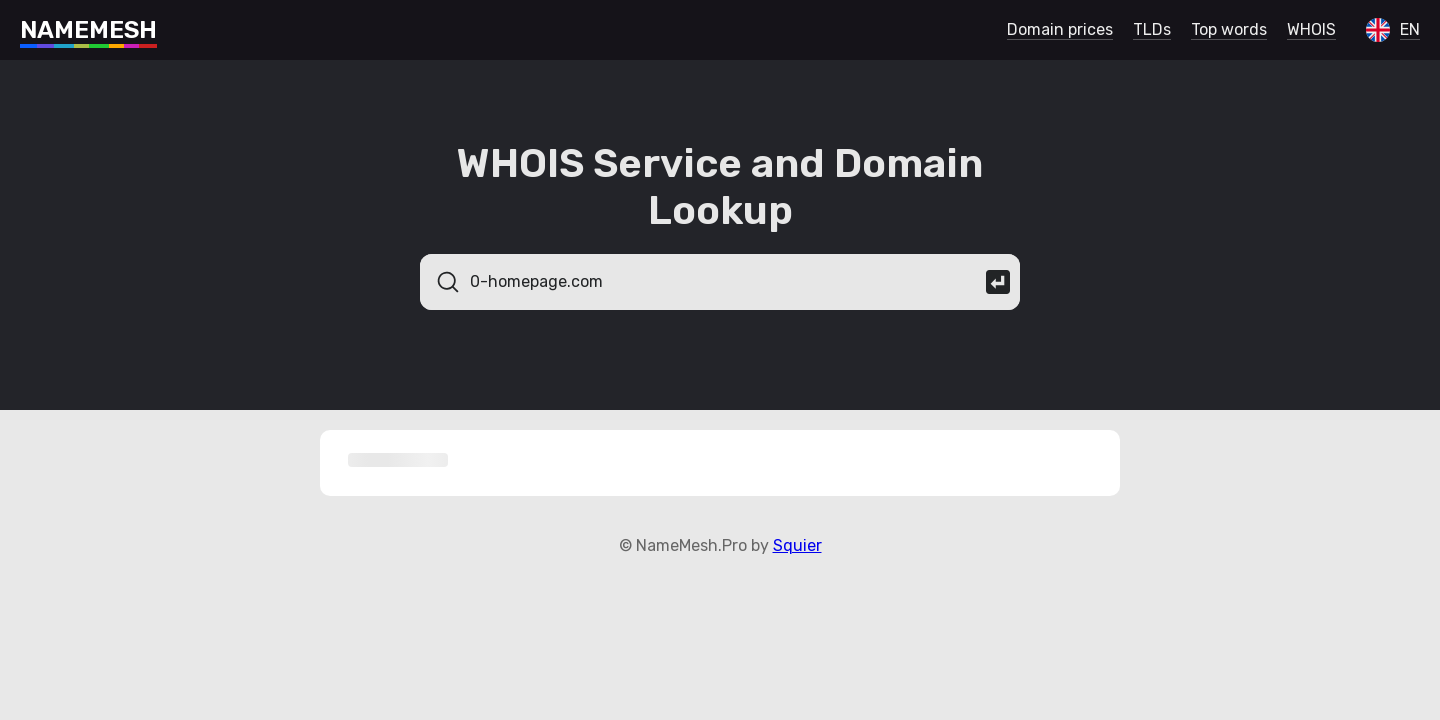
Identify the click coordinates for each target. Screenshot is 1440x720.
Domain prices (1060, 29)
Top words (1229, 29)
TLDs (1152, 29)
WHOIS (1311, 29)
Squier (797, 545)
